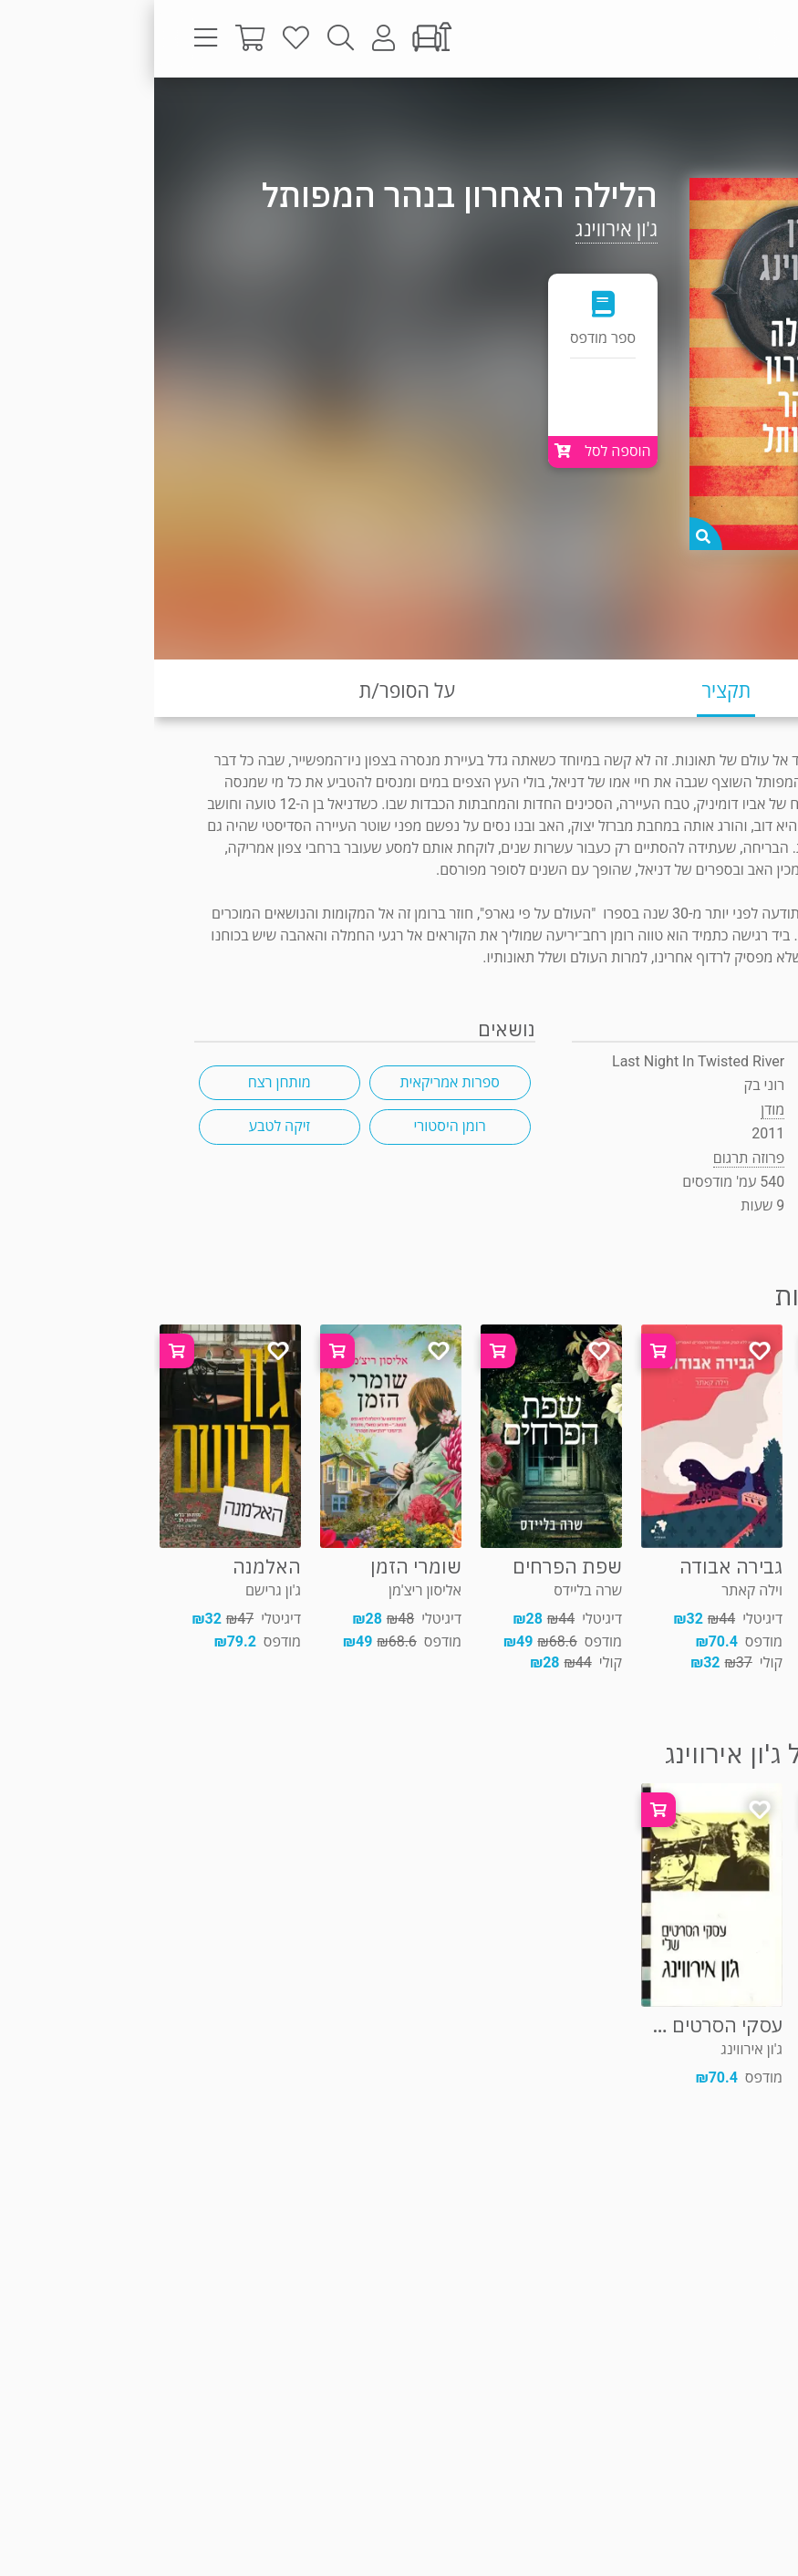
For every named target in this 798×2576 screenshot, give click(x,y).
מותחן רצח (125, 1082)
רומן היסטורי (295, 1126)
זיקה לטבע (125, 1126)
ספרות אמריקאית (295, 1082)
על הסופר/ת (253, 691)
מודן (618, 1109)
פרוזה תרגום (711, 113)
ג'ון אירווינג (462, 229)
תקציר (571, 691)
